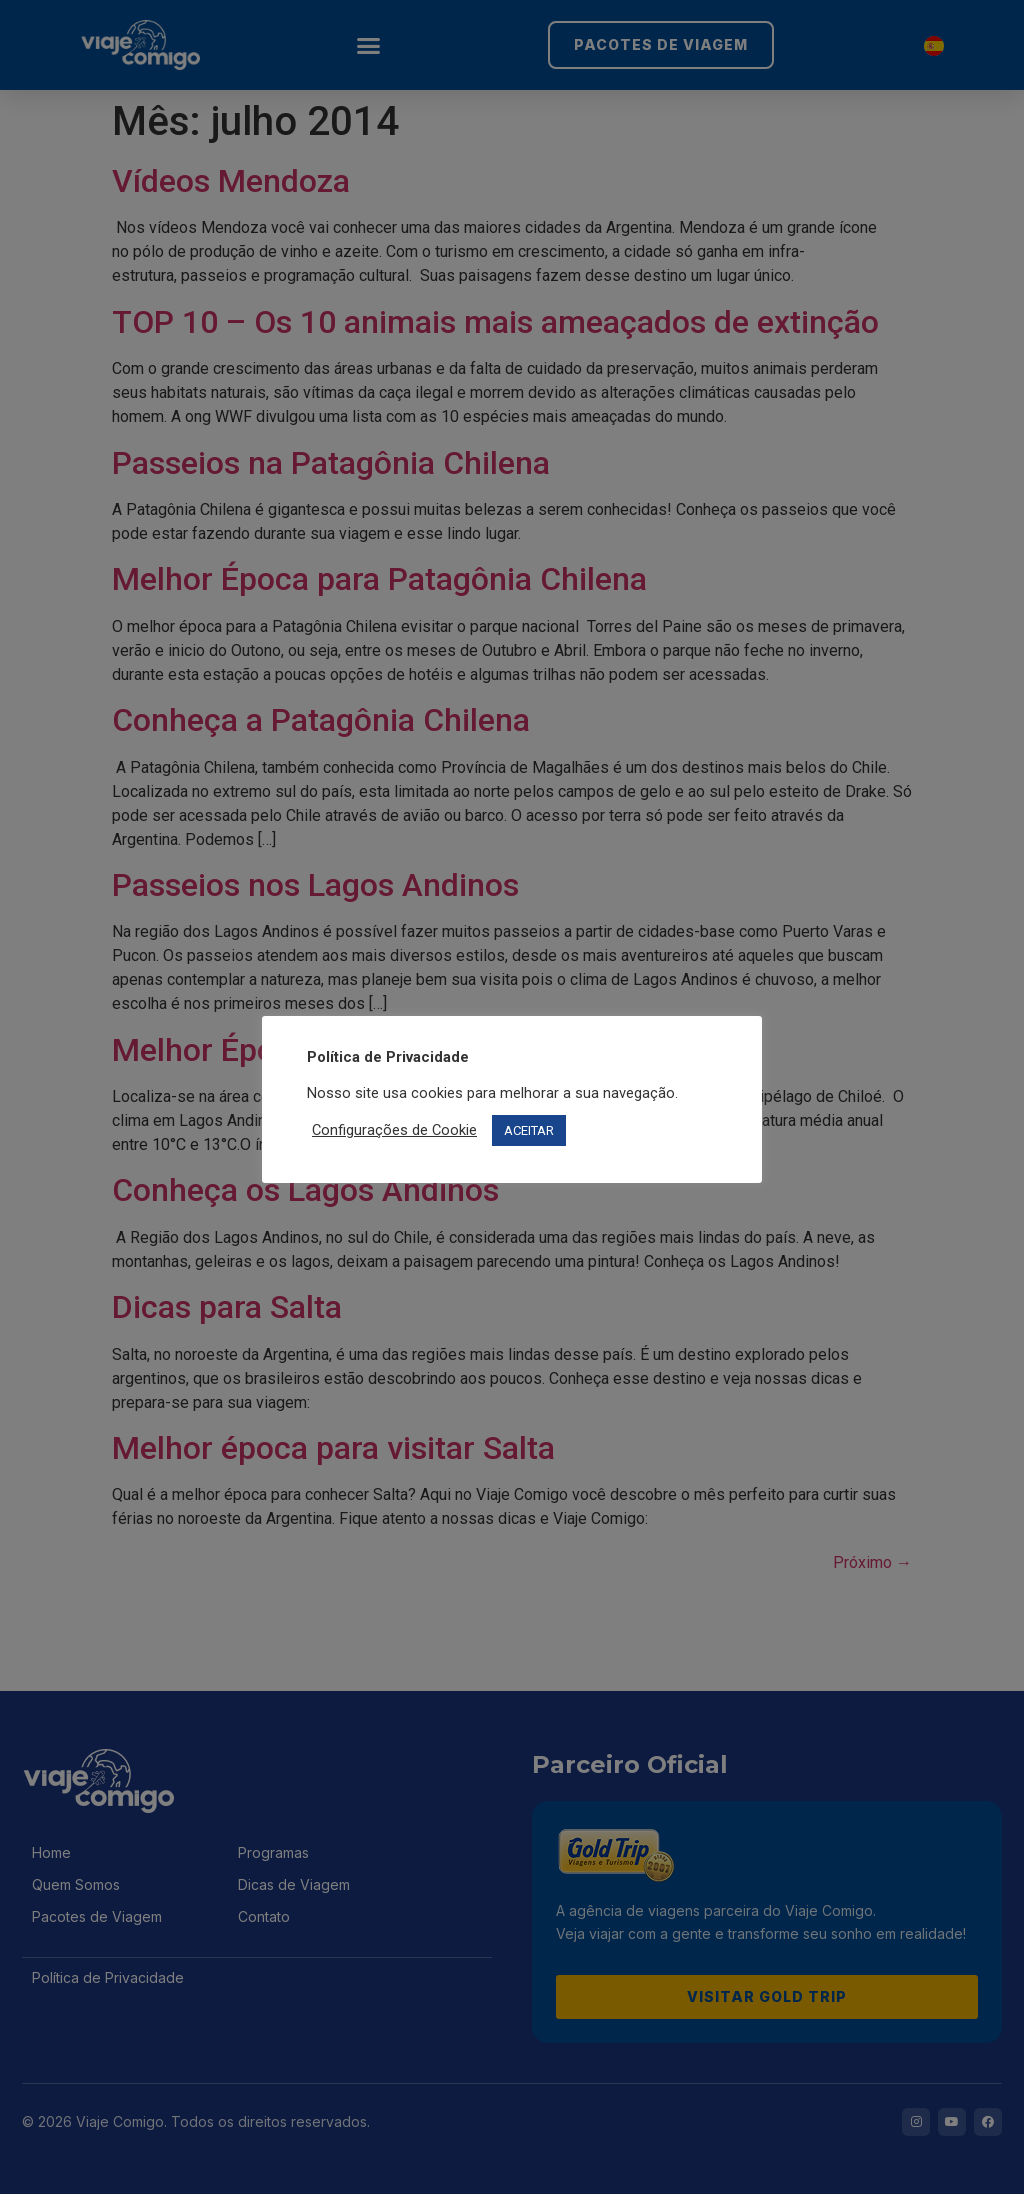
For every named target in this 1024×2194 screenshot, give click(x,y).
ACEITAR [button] (529, 1130)
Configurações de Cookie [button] (394, 1130)
